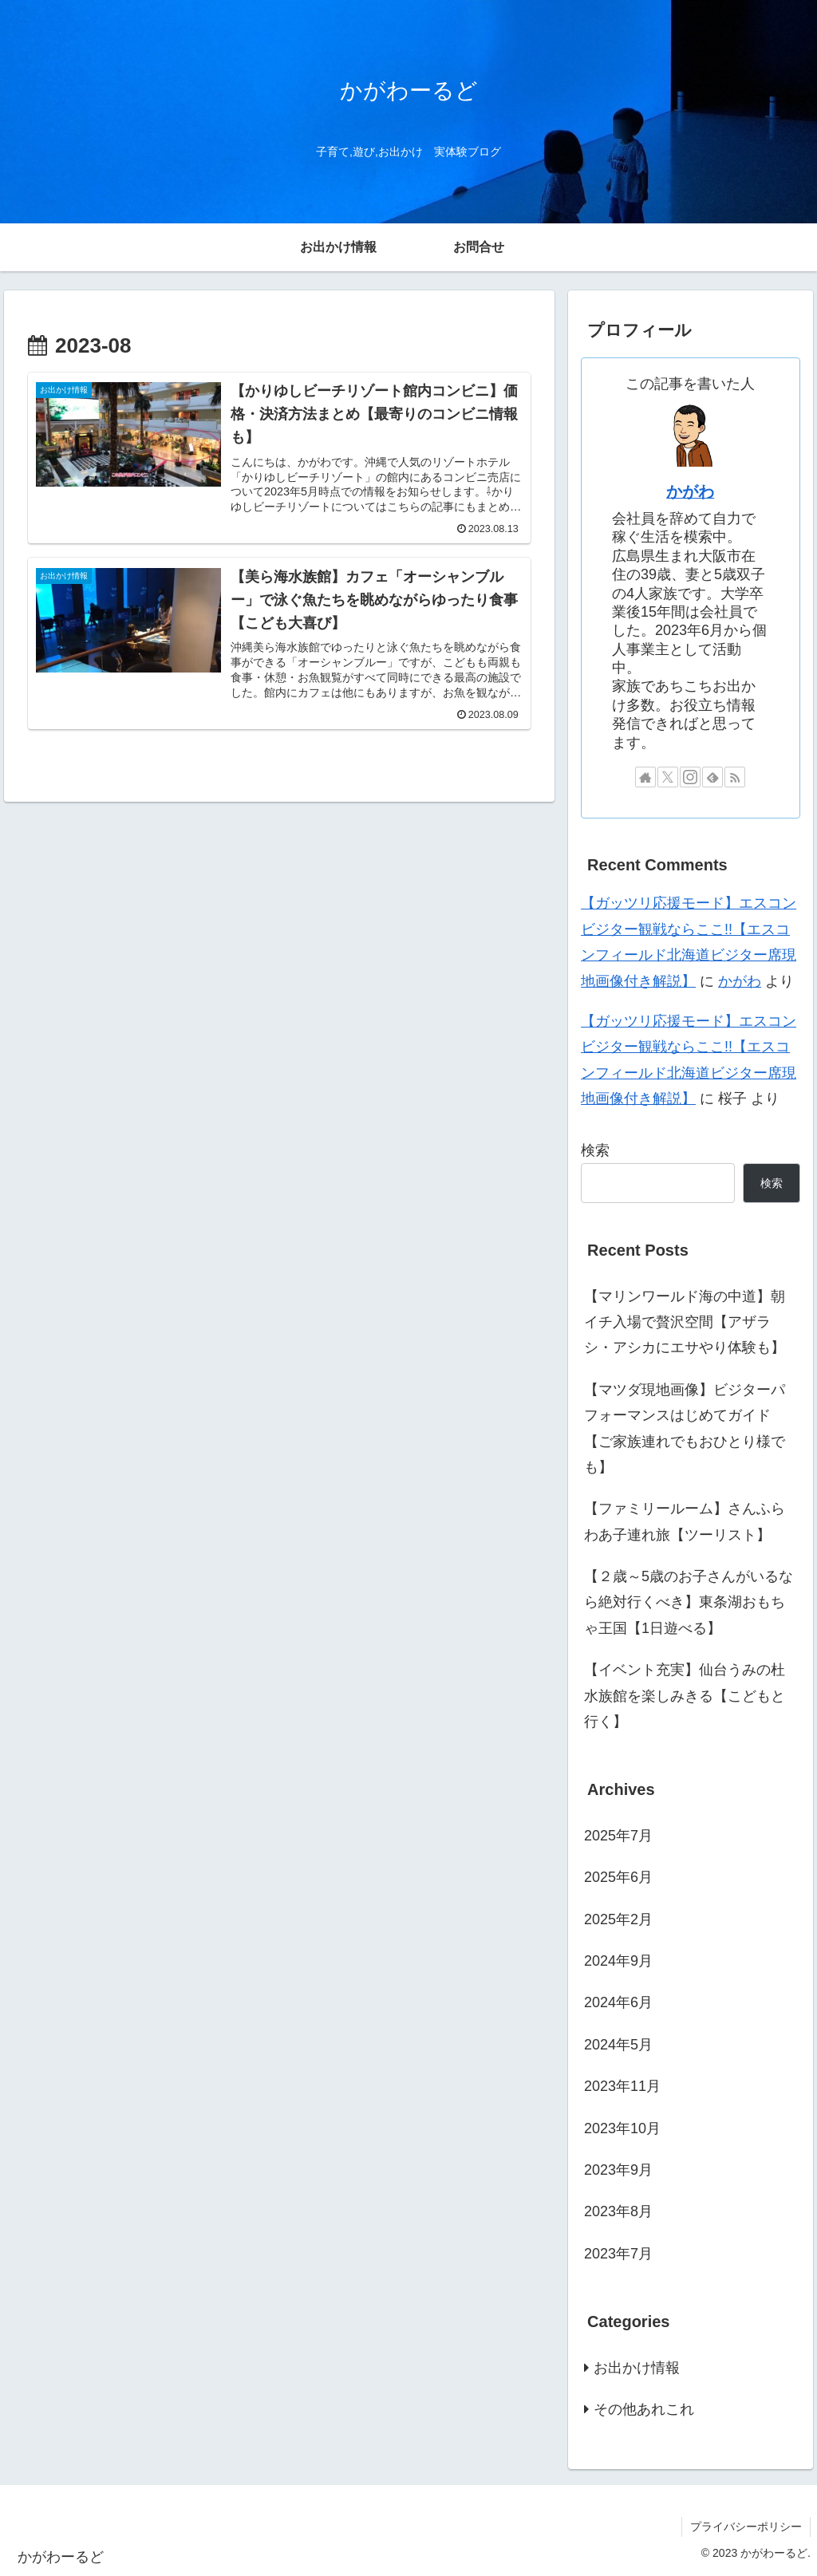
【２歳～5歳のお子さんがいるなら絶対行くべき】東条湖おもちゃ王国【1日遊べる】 (688, 1602)
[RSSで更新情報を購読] (734, 777)
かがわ (690, 491)
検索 (595, 1150)
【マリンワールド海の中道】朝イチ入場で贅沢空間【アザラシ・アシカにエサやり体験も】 (684, 1322)
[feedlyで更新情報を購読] (712, 777)
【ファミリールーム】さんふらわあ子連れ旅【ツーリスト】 (684, 1521)
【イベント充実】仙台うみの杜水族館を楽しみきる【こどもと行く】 (684, 1696)
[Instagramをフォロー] (690, 777)
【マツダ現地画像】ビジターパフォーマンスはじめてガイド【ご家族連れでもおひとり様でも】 (684, 1428)
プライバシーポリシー (746, 2526)
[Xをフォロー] (667, 777)
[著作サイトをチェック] (645, 777)
